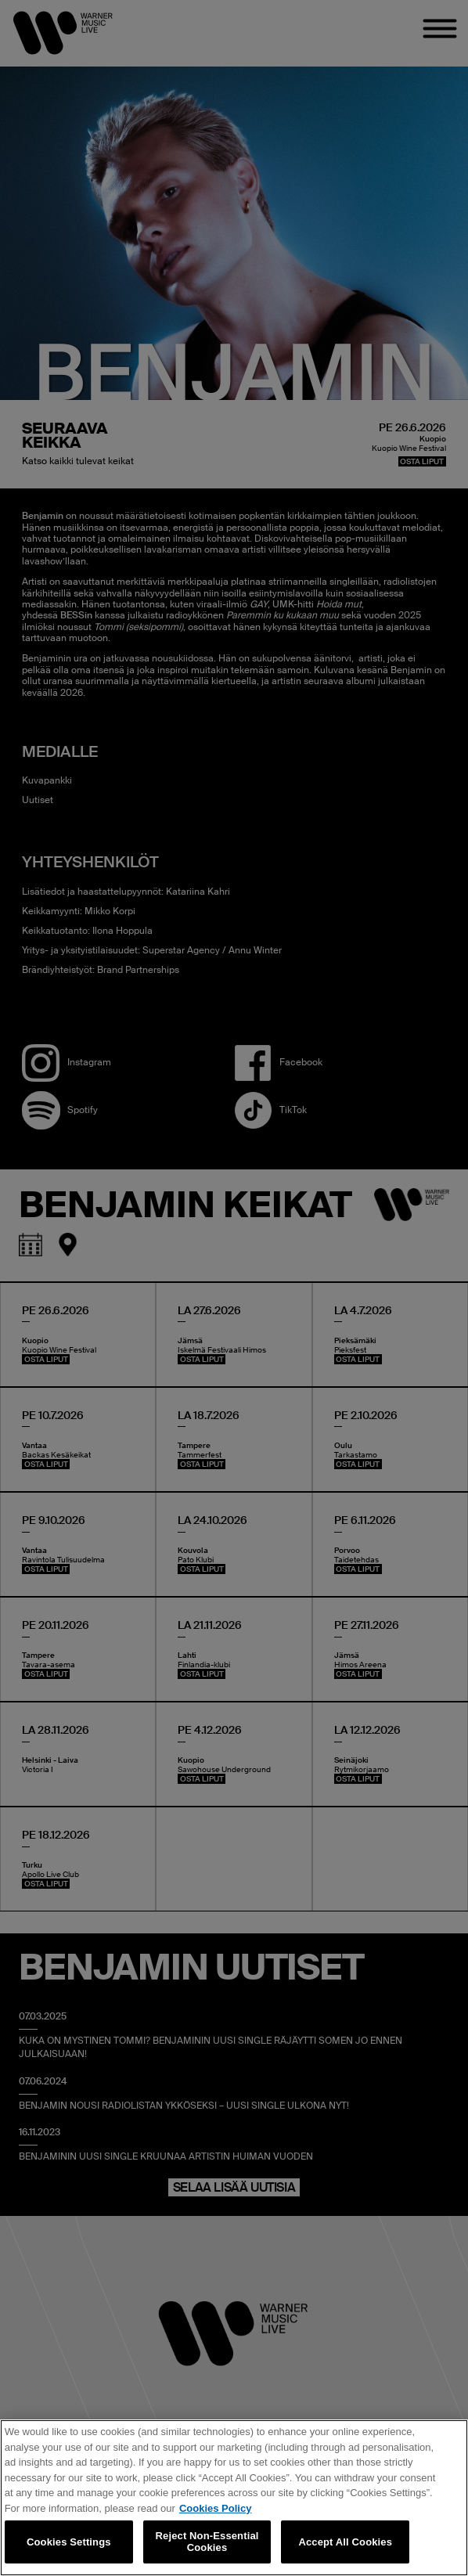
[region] (234, 2497)
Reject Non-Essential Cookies (207, 2542)
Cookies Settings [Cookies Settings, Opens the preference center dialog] (69, 2542)
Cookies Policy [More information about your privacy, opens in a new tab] (215, 2508)
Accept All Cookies (345, 2542)
